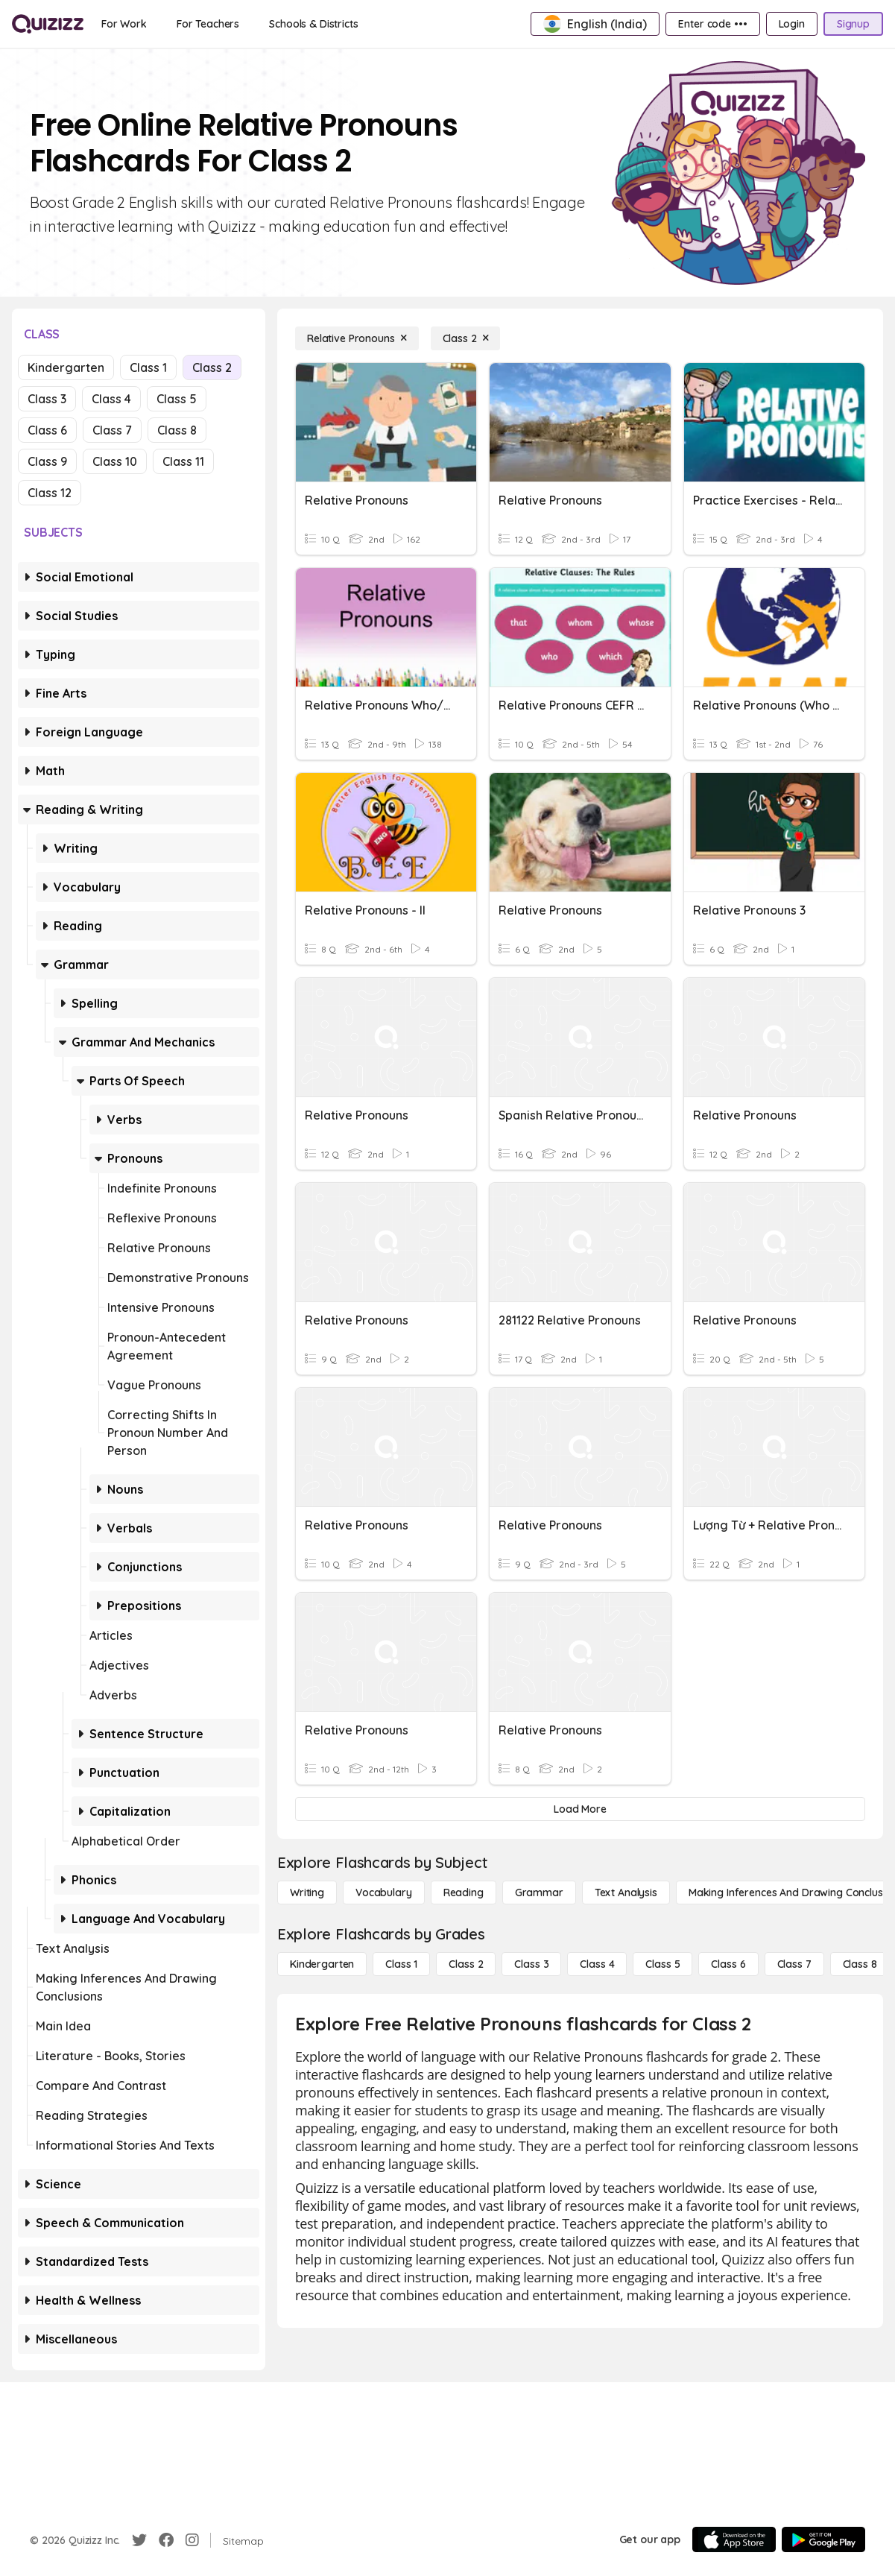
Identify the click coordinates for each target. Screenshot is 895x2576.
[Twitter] (139, 2540)
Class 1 (148, 367)
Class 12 (50, 492)
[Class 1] (401, 1964)
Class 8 (177, 430)
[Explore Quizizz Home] (47, 24)
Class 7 (112, 430)
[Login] (791, 24)
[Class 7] (794, 1964)
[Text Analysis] (626, 1892)
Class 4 (111, 398)
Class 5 (176, 398)
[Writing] (307, 1892)
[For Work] (124, 24)
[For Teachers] (208, 24)
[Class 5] (662, 1964)
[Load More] (580, 1809)
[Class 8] (860, 1964)
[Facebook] (166, 2540)
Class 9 (47, 461)
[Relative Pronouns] (357, 338)
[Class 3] (531, 1964)
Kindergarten (66, 367)
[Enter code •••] (712, 24)
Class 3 (47, 398)
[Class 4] (597, 1964)
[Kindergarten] (322, 1964)
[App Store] (734, 2539)
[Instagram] (192, 2540)
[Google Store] (823, 2539)
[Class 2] (466, 338)
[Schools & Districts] (313, 24)
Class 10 (114, 461)
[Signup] (853, 24)
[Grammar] (539, 1892)
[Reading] (463, 1892)
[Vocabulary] (384, 1892)
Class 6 (47, 430)
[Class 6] (728, 1964)
